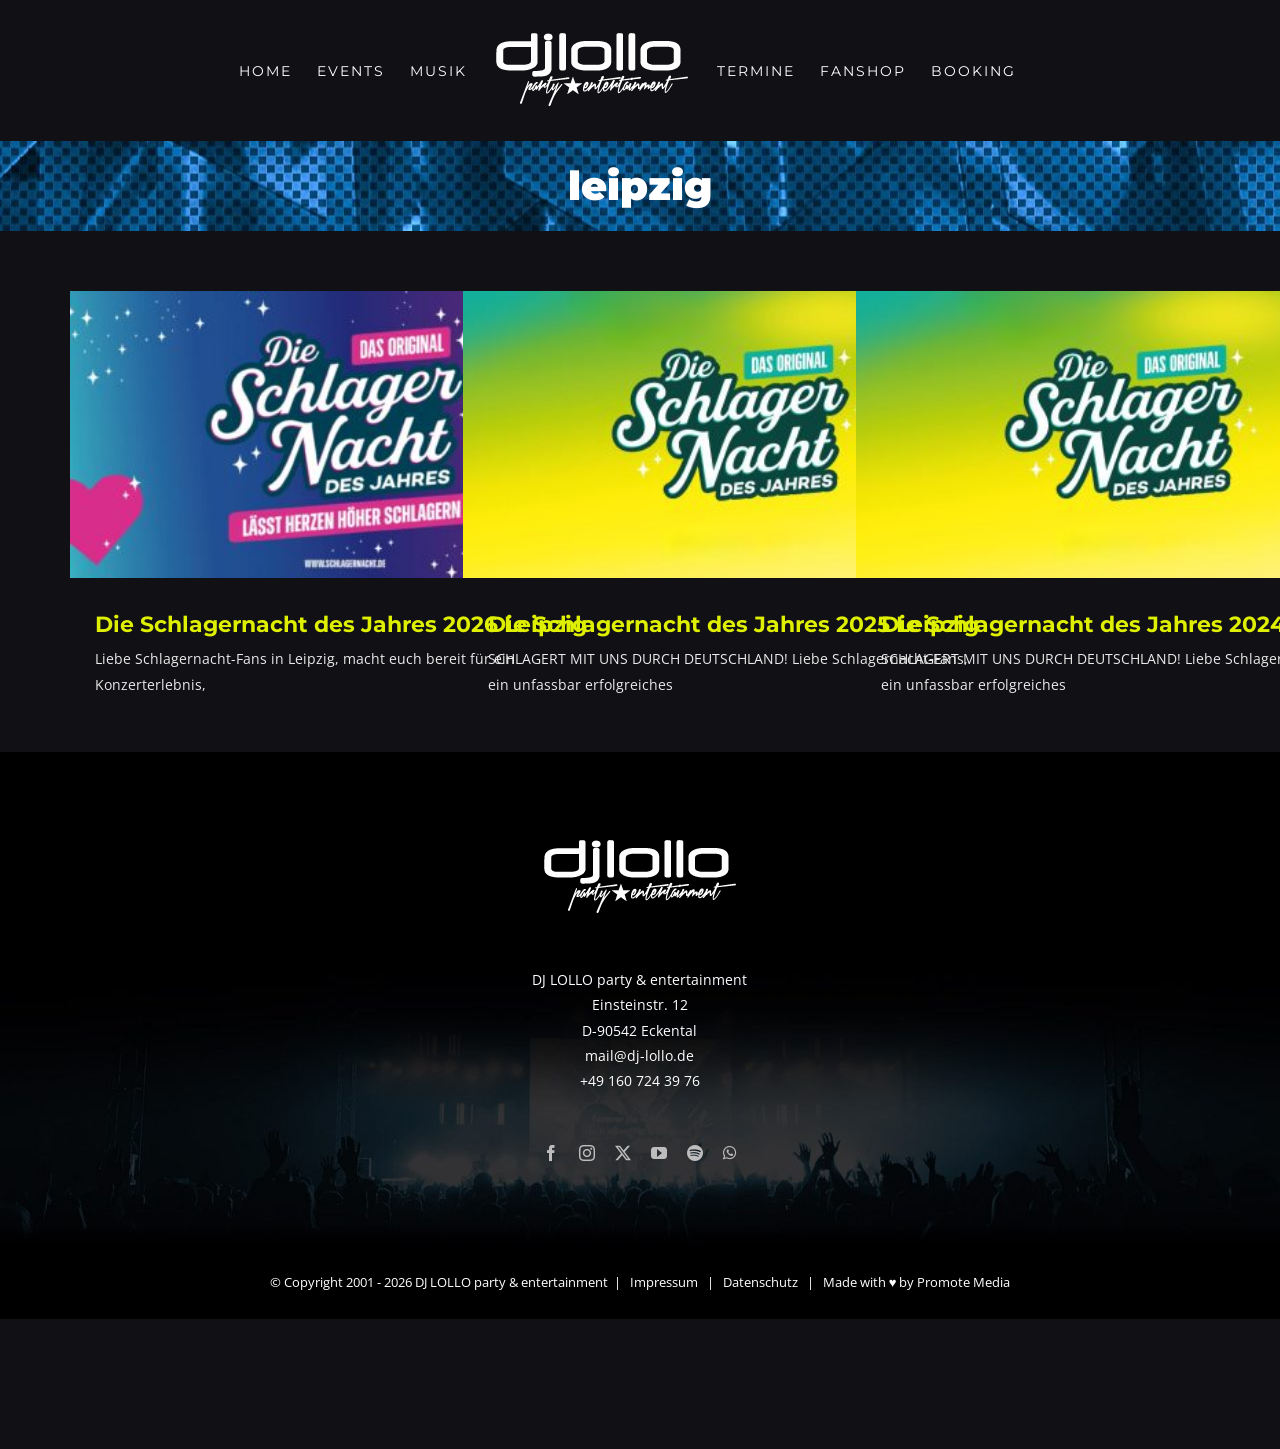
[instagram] (587, 1283)
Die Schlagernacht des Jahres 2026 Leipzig (341, 624)
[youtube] (659, 1283)
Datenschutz (760, 1412)
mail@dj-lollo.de (639, 1184)
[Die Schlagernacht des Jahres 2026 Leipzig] (345, 434)
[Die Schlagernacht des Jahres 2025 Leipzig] (738, 434)
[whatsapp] (730, 1283)
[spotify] (695, 1283)
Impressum (664, 1412)
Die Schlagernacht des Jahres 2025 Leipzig (733, 624)
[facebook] (551, 1283)
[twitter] (623, 1283)
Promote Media (963, 1412)
